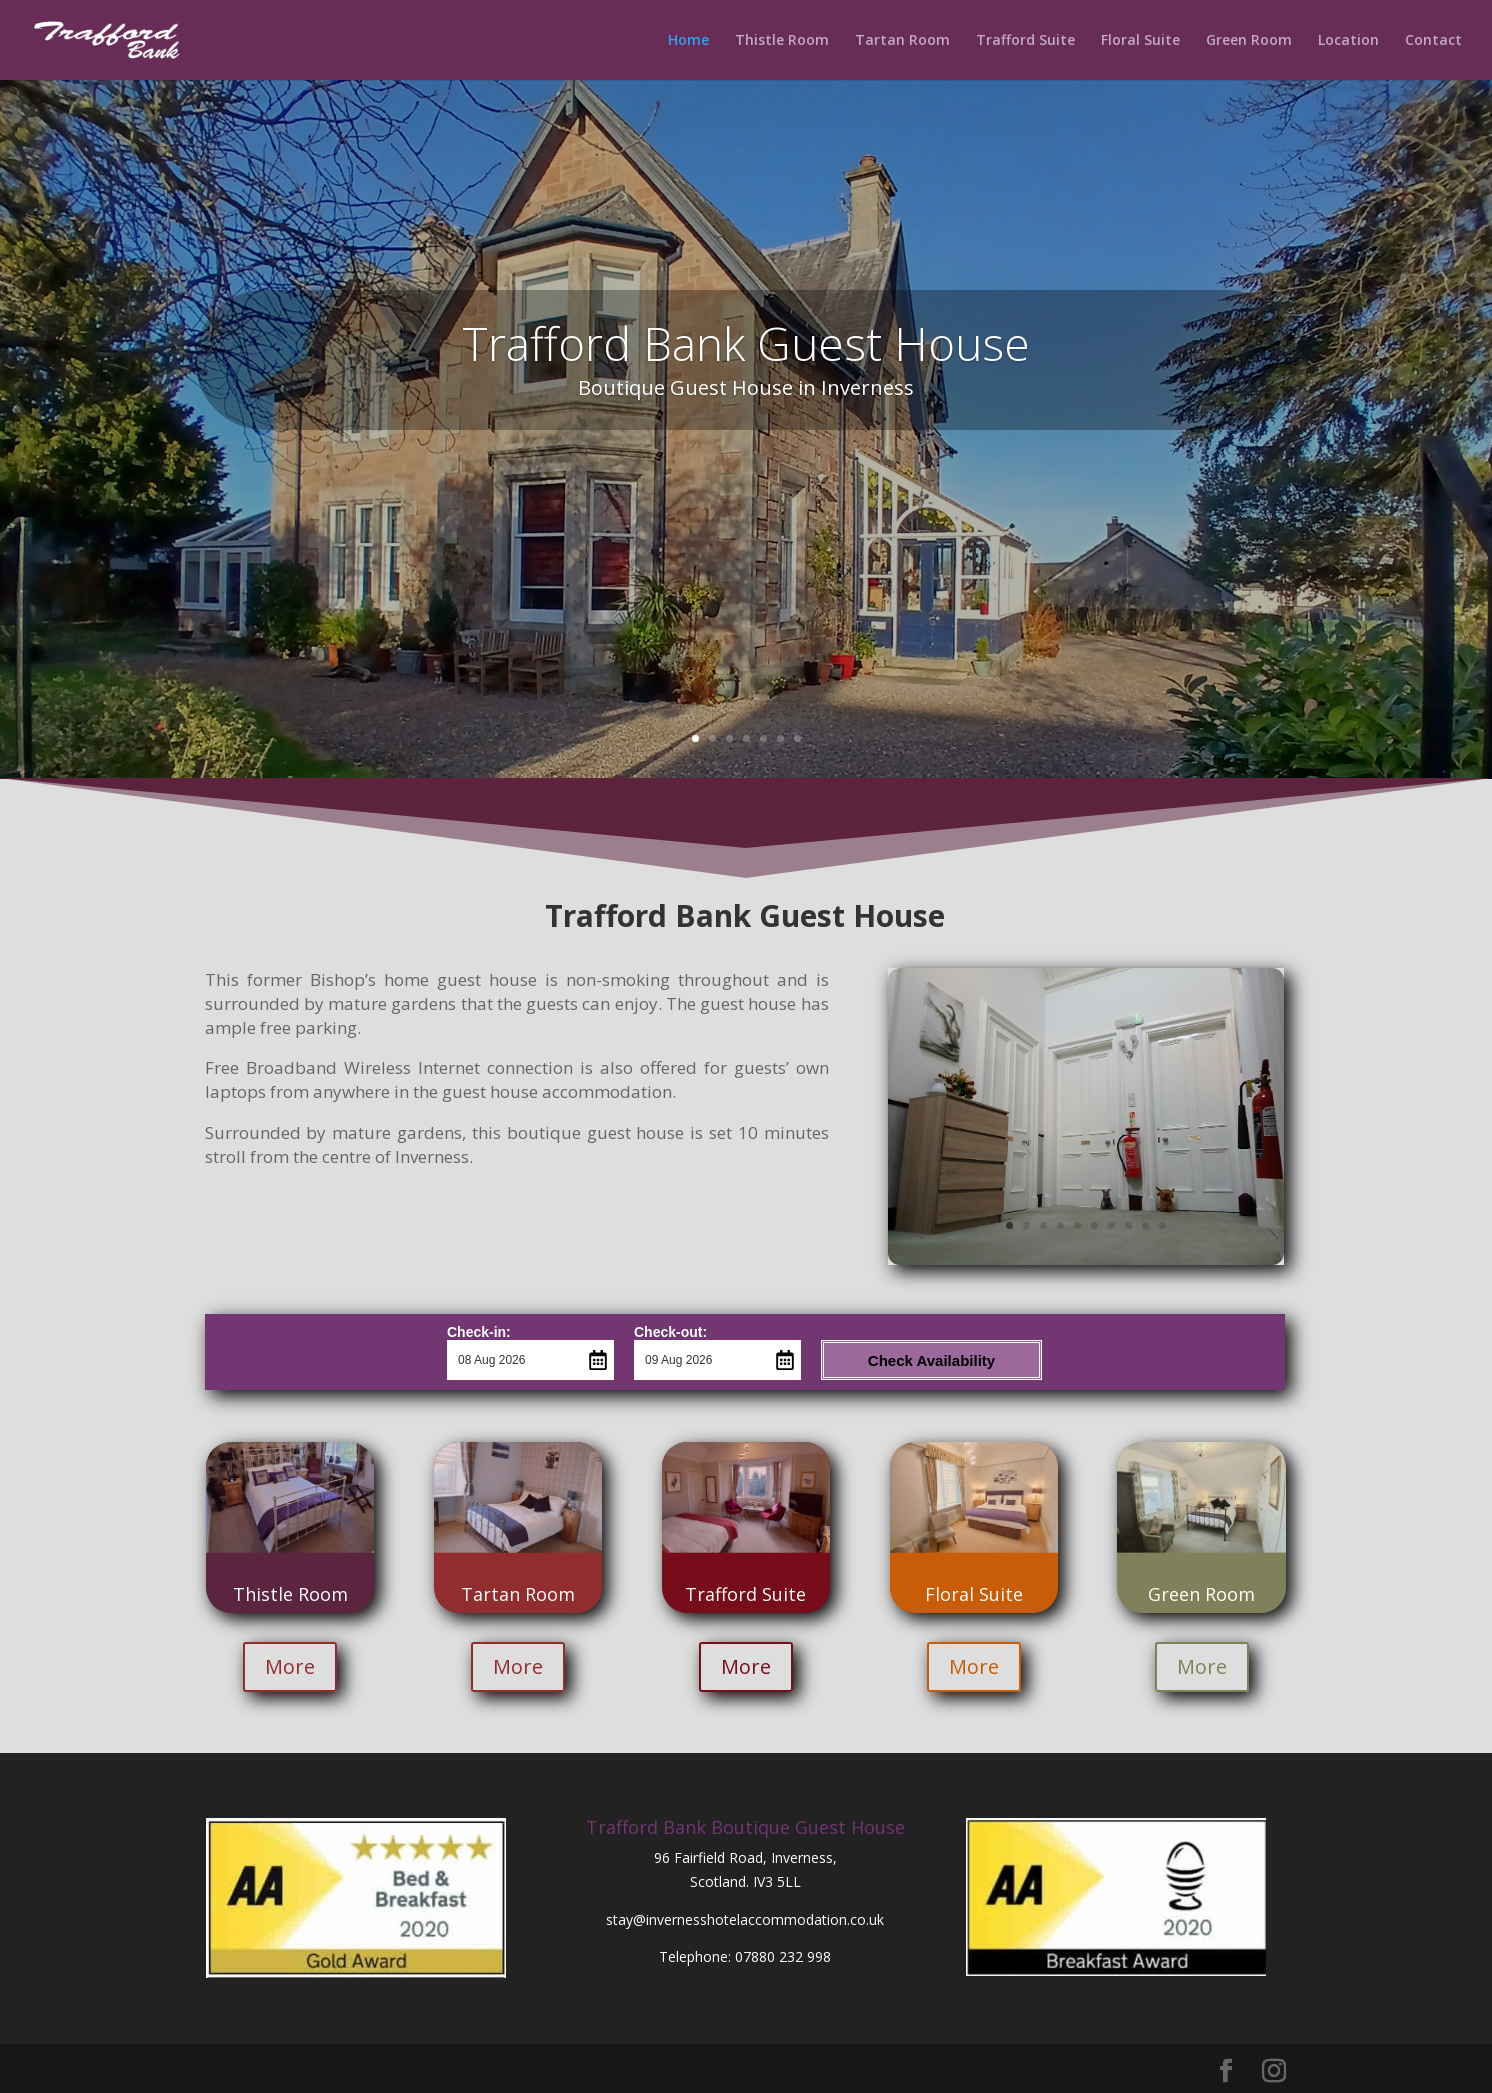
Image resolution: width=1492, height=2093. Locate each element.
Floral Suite (1140, 41)
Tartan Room (902, 41)
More (290, 1666)
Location (1348, 41)
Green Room (1249, 41)
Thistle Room (782, 41)
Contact (1433, 41)
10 (1162, 1225)
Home (688, 41)
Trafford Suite (1025, 41)
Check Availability (931, 1360)
